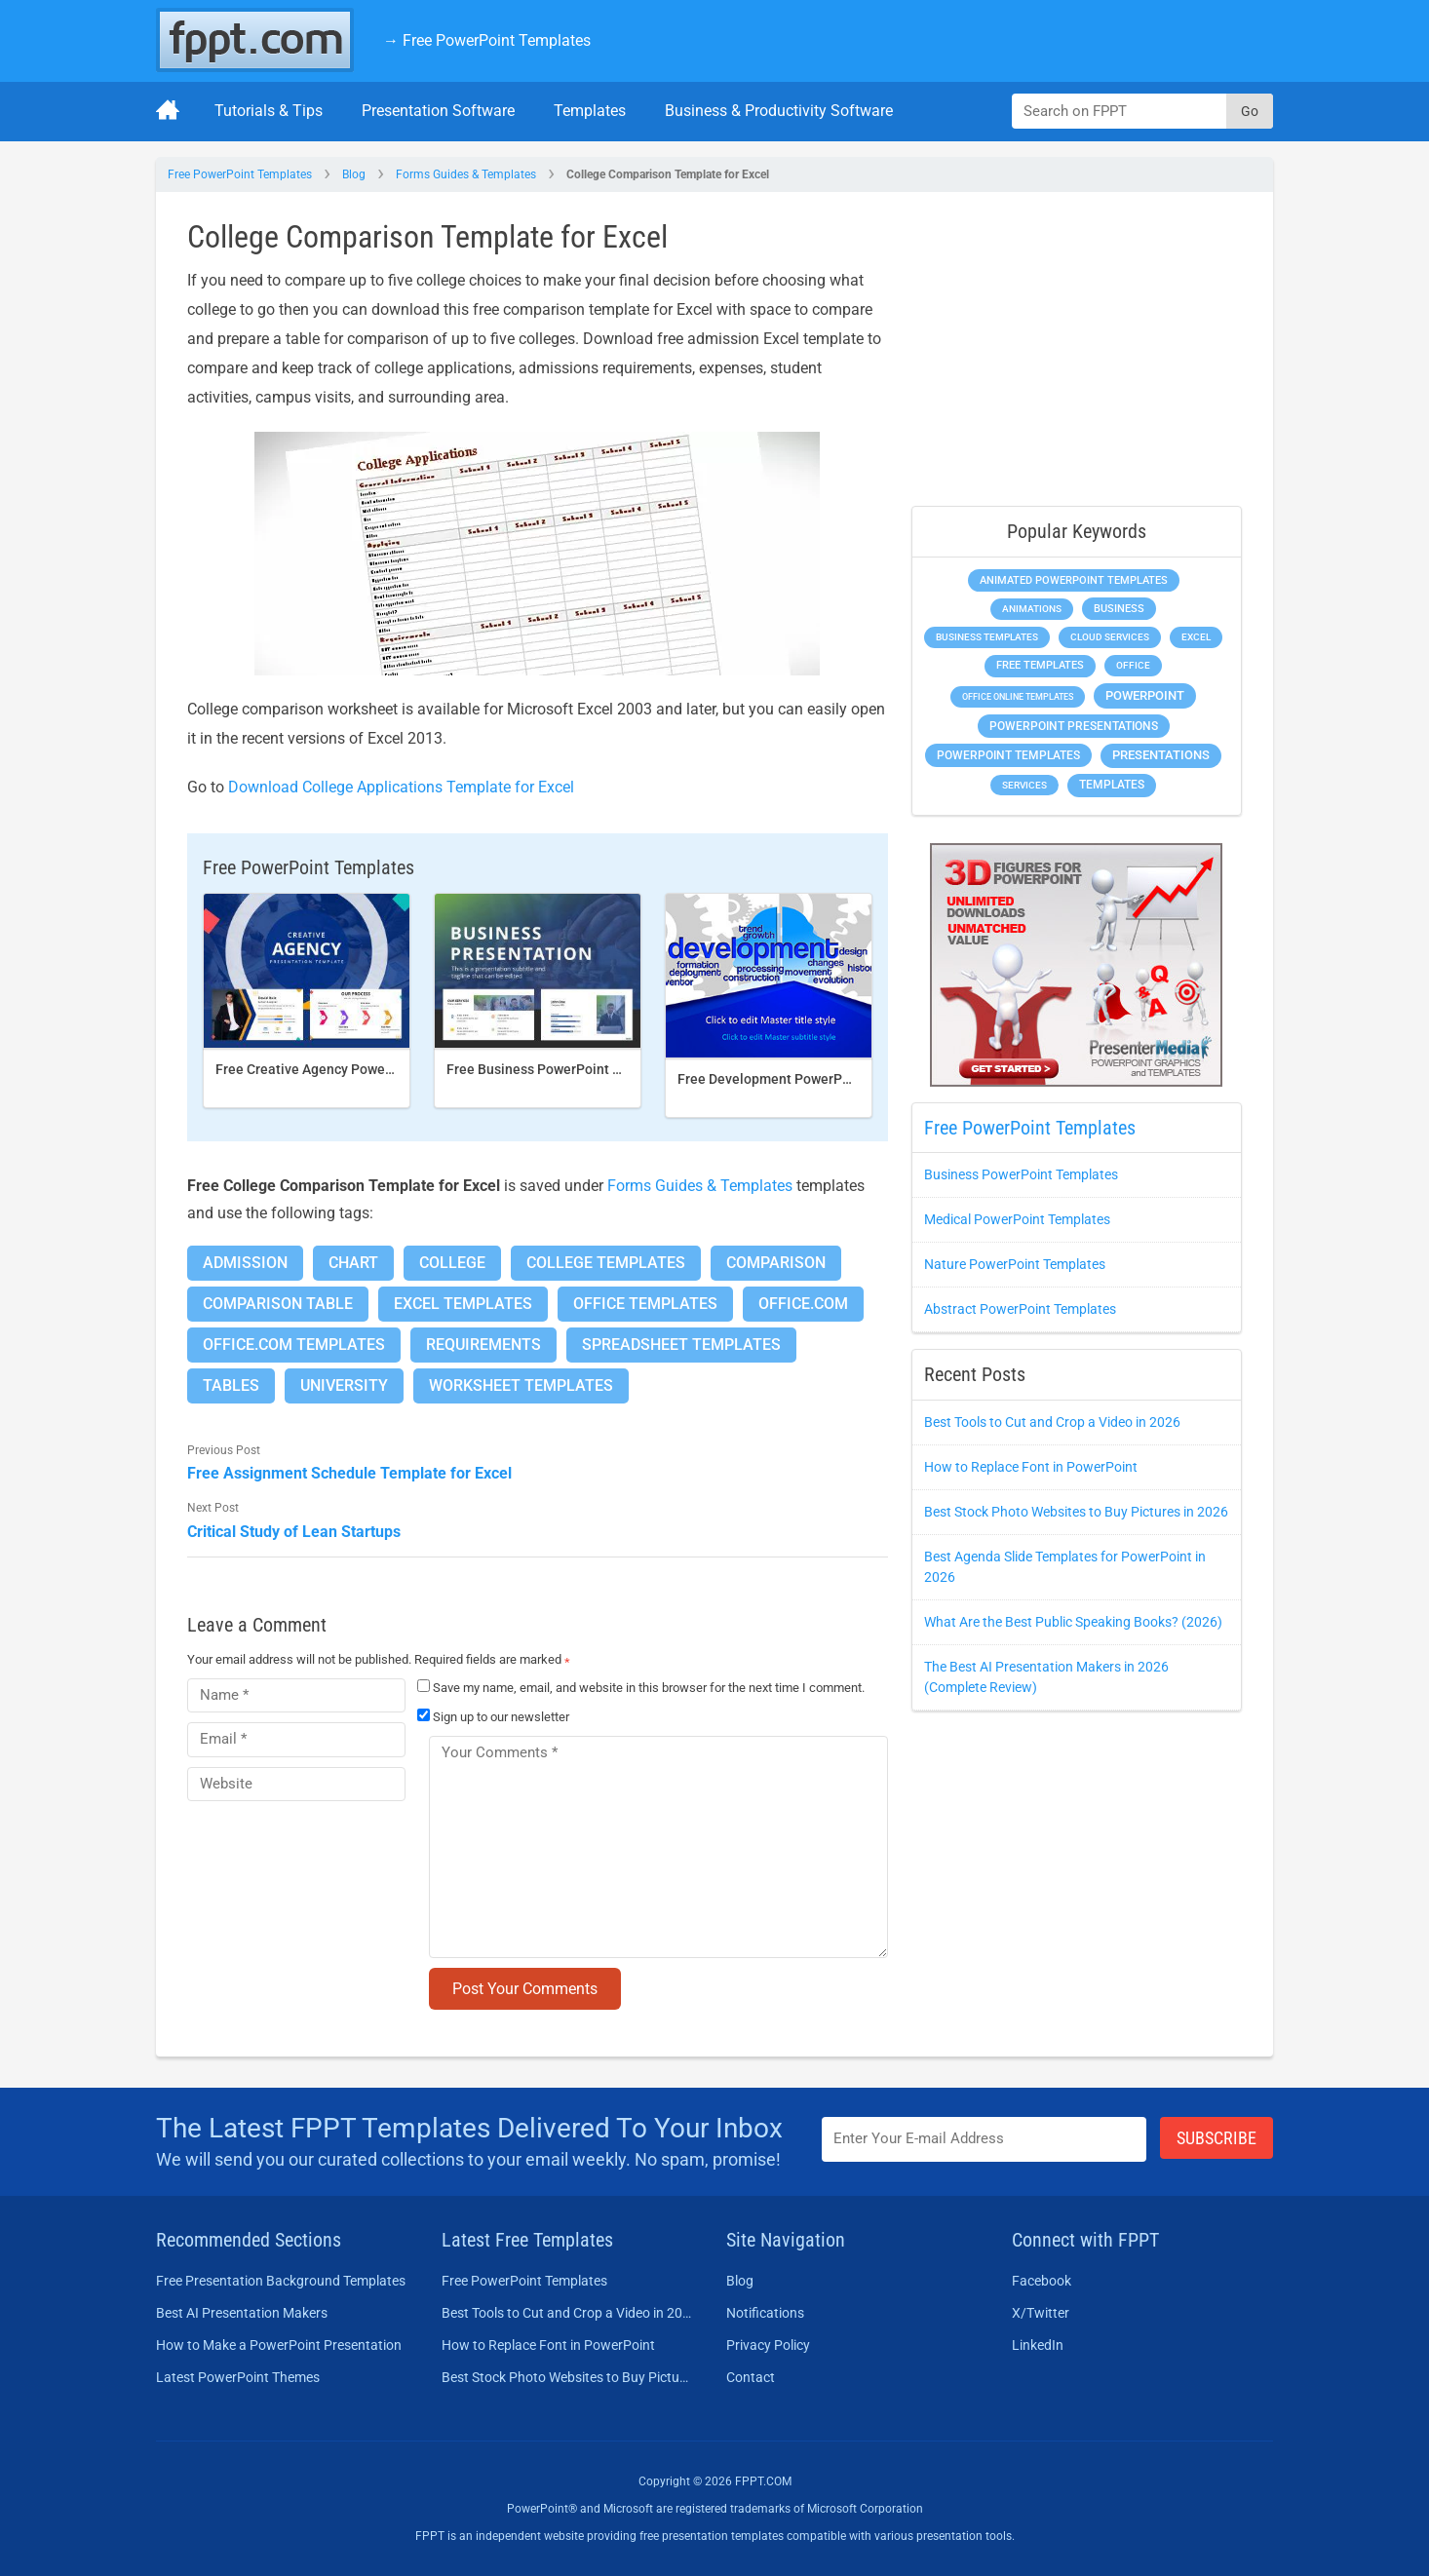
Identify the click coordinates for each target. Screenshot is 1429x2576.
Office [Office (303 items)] (1133, 665)
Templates (590, 110)
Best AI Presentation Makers (242, 2313)
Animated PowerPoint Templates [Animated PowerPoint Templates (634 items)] (1074, 580)
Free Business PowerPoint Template (559, 1069)
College (452, 1262)
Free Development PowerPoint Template (803, 1079)
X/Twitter (1040, 2313)
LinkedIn (1037, 2345)
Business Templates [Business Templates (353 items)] (987, 637)
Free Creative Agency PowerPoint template (349, 1069)
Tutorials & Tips (268, 110)
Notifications (765, 2313)
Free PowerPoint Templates (240, 174)
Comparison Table (278, 1303)
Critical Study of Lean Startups (294, 1531)
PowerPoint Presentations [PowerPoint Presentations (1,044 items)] (1073, 726)
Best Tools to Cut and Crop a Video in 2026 (1052, 1422)
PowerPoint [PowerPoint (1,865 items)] (1144, 695)
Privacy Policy (768, 2345)
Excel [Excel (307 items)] (1196, 637)
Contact (750, 2377)
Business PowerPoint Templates (1021, 1174)
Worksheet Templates (521, 1385)
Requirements (483, 1344)
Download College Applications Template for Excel (401, 787)
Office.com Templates (294, 1344)
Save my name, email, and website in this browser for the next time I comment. (649, 1687)
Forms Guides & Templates (466, 174)
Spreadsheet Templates (681, 1344)
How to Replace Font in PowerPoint (1031, 1467)
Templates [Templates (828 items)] (1111, 784)
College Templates (605, 1262)
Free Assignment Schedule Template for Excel (349, 1473)
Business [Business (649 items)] (1119, 608)
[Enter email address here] (984, 2139)
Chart (353, 1262)
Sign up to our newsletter (493, 1717)
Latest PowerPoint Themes (238, 2377)
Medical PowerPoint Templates (1017, 1219)
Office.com (803, 1303)
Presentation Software (438, 110)
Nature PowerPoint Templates (1014, 1264)
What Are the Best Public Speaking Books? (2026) (1073, 1622)
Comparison (776, 1262)
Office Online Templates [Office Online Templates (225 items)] (1017, 696)
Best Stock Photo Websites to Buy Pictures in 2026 (1076, 1511)
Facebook (1041, 2280)
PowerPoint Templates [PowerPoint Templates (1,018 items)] (1008, 755)
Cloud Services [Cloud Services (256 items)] (1109, 637)
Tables (231, 1385)
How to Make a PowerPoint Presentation (279, 2345)
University (344, 1385)
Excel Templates (463, 1303)
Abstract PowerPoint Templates (1020, 1309)
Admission (245, 1262)
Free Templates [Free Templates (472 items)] (1040, 665)
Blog (354, 174)
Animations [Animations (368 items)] (1032, 608)
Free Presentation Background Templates (281, 2280)
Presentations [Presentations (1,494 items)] (1161, 755)
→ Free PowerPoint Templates (487, 40)
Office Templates (645, 1303)
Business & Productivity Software (779, 110)
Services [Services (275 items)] (1024, 785)
